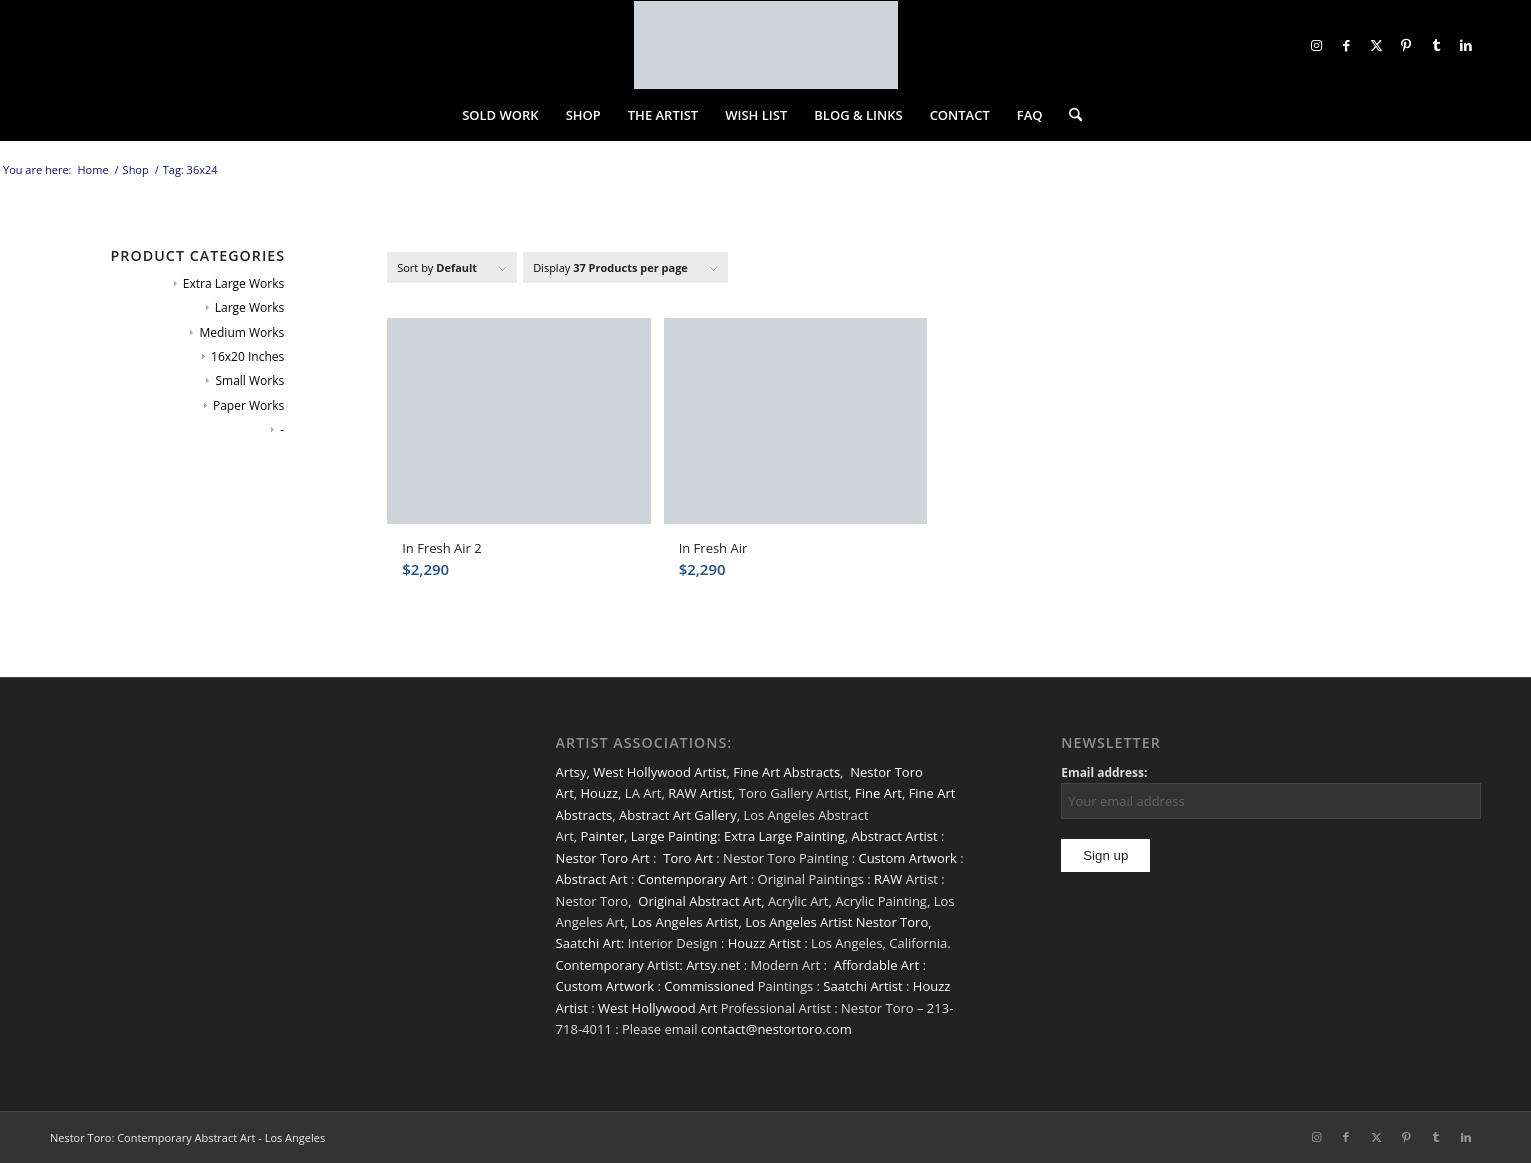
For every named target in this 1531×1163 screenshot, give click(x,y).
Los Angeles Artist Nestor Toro (836, 922)
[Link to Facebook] (1346, 45)
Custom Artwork (907, 858)
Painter (603, 836)
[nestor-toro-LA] (766, 45)
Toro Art (688, 858)
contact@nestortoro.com (776, 1029)
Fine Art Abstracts (786, 772)
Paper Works (248, 405)
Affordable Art (876, 965)
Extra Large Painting (784, 836)
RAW (888, 879)
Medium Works (241, 332)
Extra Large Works (233, 283)
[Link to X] (1376, 45)
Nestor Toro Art (603, 858)
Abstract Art (592, 879)
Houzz (600, 793)
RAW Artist (700, 793)
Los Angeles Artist (684, 922)
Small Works (249, 380)
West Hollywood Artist (659, 772)
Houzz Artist (764, 943)
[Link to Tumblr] (1436, 45)
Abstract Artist (895, 836)
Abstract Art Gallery (678, 815)
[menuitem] (500, 115)
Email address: (1104, 772)
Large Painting (674, 836)
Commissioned (709, 986)
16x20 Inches (247, 356)
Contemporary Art (693, 879)
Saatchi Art (588, 943)
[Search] (1069, 115)
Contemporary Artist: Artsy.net (648, 965)
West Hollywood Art (657, 1008)
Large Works (249, 307)
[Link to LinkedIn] (1466, 45)
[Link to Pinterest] (1406, 45)
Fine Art (878, 793)
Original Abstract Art (699, 901)
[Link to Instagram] (1316, 45)
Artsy (571, 772)
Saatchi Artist (862, 986)
